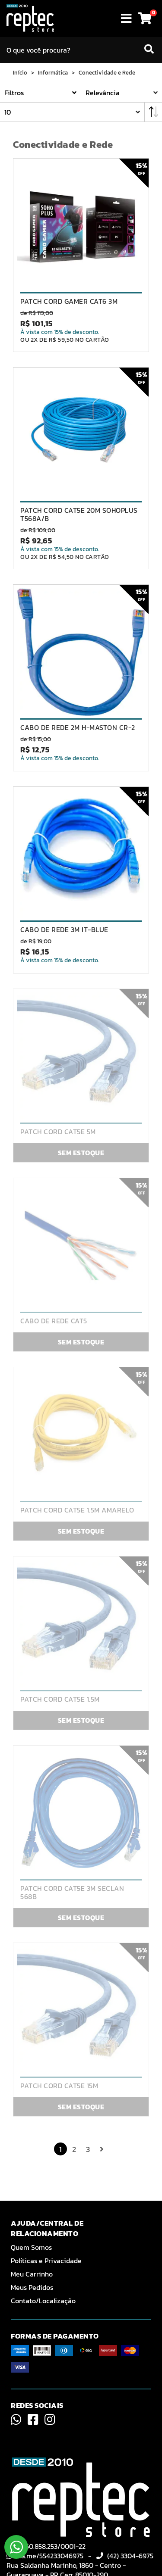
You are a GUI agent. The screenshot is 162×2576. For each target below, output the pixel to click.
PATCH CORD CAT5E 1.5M (60, 1699)
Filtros (14, 92)
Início (20, 72)
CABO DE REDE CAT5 (53, 1321)
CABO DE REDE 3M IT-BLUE (64, 930)
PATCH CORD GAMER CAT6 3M (69, 301)
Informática (53, 72)
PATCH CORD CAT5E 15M (59, 2086)
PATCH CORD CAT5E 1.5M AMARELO (77, 1510)
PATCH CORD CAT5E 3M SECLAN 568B (72, 1892)
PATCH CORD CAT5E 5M (58, 1132)
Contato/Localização (43, 2300)
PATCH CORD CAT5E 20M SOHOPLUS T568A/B (79, 514)
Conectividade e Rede (107, 72)
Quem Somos (31, 2247)
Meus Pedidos (32, 2287)
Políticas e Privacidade (46, 2260)
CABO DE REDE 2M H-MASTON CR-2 (77, 728)
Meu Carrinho (32, 2274)
